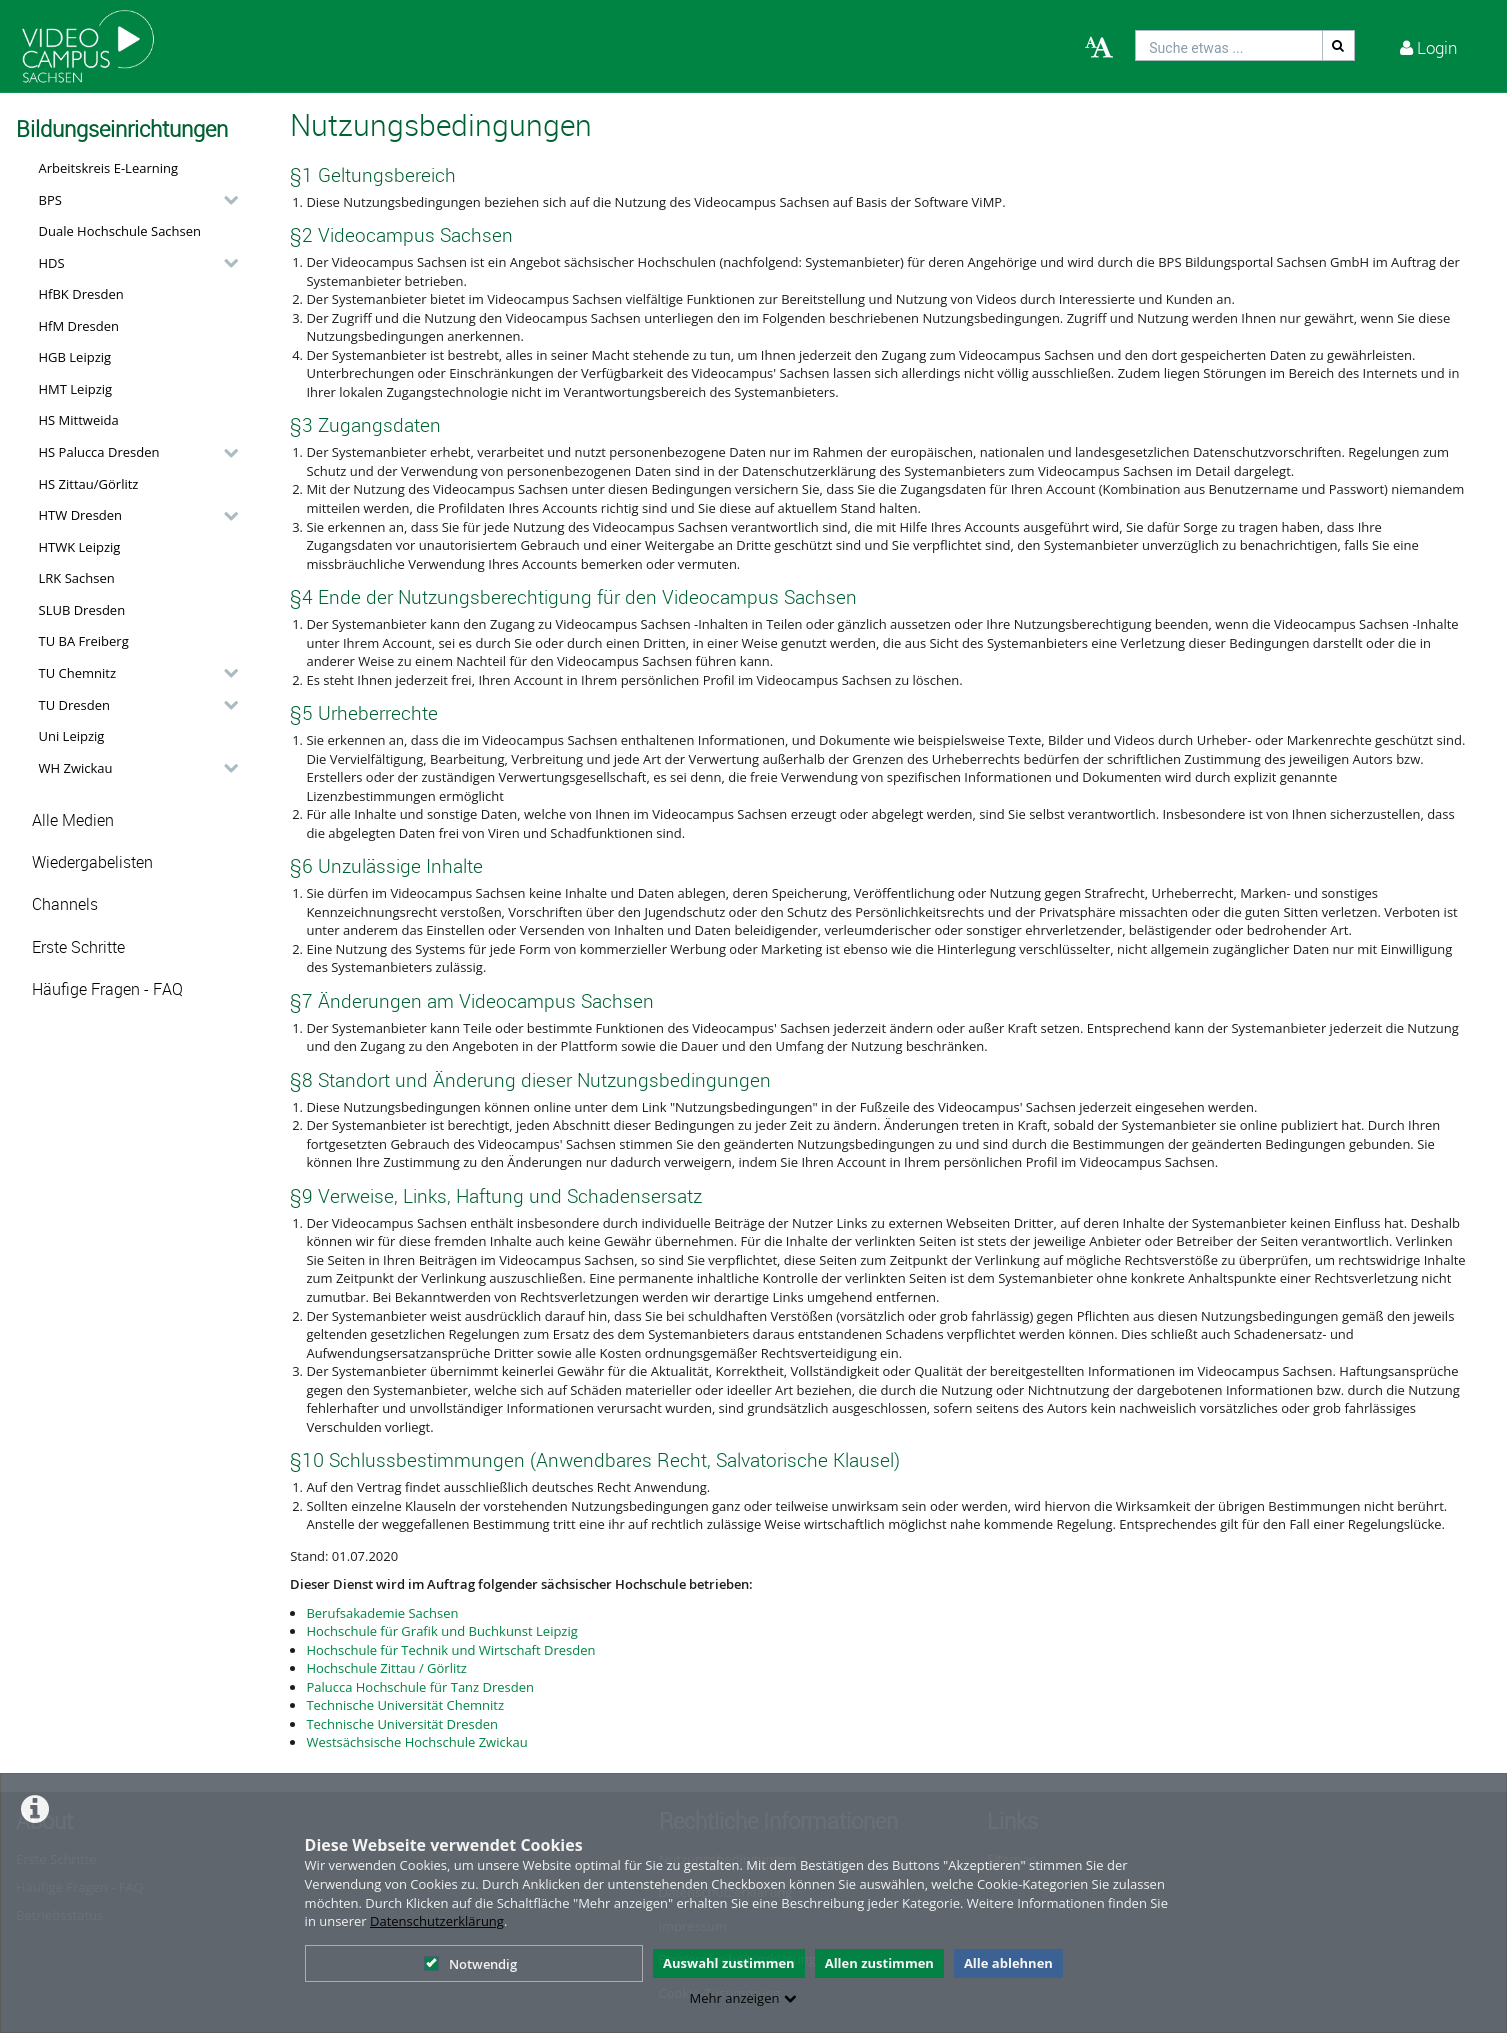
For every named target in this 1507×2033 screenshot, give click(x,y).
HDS (52, 263)
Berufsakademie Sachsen (382, 1613)
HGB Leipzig (75, 357)
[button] (133, 200)
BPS (50, 200)
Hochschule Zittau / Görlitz (386, 1668)
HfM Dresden (79, 326)
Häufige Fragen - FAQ (107, 989)
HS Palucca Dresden (99, 452)
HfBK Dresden (81, 294)
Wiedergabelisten (92, 862)
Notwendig (470, 1964)
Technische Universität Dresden (402, 1724)
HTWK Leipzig (80, 547)
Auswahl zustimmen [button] (729, 1963)
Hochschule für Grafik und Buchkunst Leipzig (441, 1631)
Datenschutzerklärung (437, 1921)
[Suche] (1339, 45)
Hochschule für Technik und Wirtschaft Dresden (450, 1650)
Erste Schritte (78, 947)
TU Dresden (74, 705)
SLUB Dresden (82, 610)
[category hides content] (225, 200)
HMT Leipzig (76, 389)
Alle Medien (73, 820)
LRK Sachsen (77, 578)
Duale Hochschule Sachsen (120, 231)
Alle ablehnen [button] (1008, 1963)
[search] (1229, 45)
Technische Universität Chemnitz (405, 1705)
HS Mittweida (79, 420)
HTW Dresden (81, 515)
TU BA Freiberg (84, 641)
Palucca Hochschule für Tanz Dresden (420, 1687)
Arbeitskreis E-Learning (109, 168)
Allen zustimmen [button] (879, 1963)
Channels (65, 904)
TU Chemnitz (78, 673)
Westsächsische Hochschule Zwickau (416, 1742)
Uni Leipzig (72, 736)
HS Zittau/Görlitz (89, 484)
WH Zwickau (76, 768)
